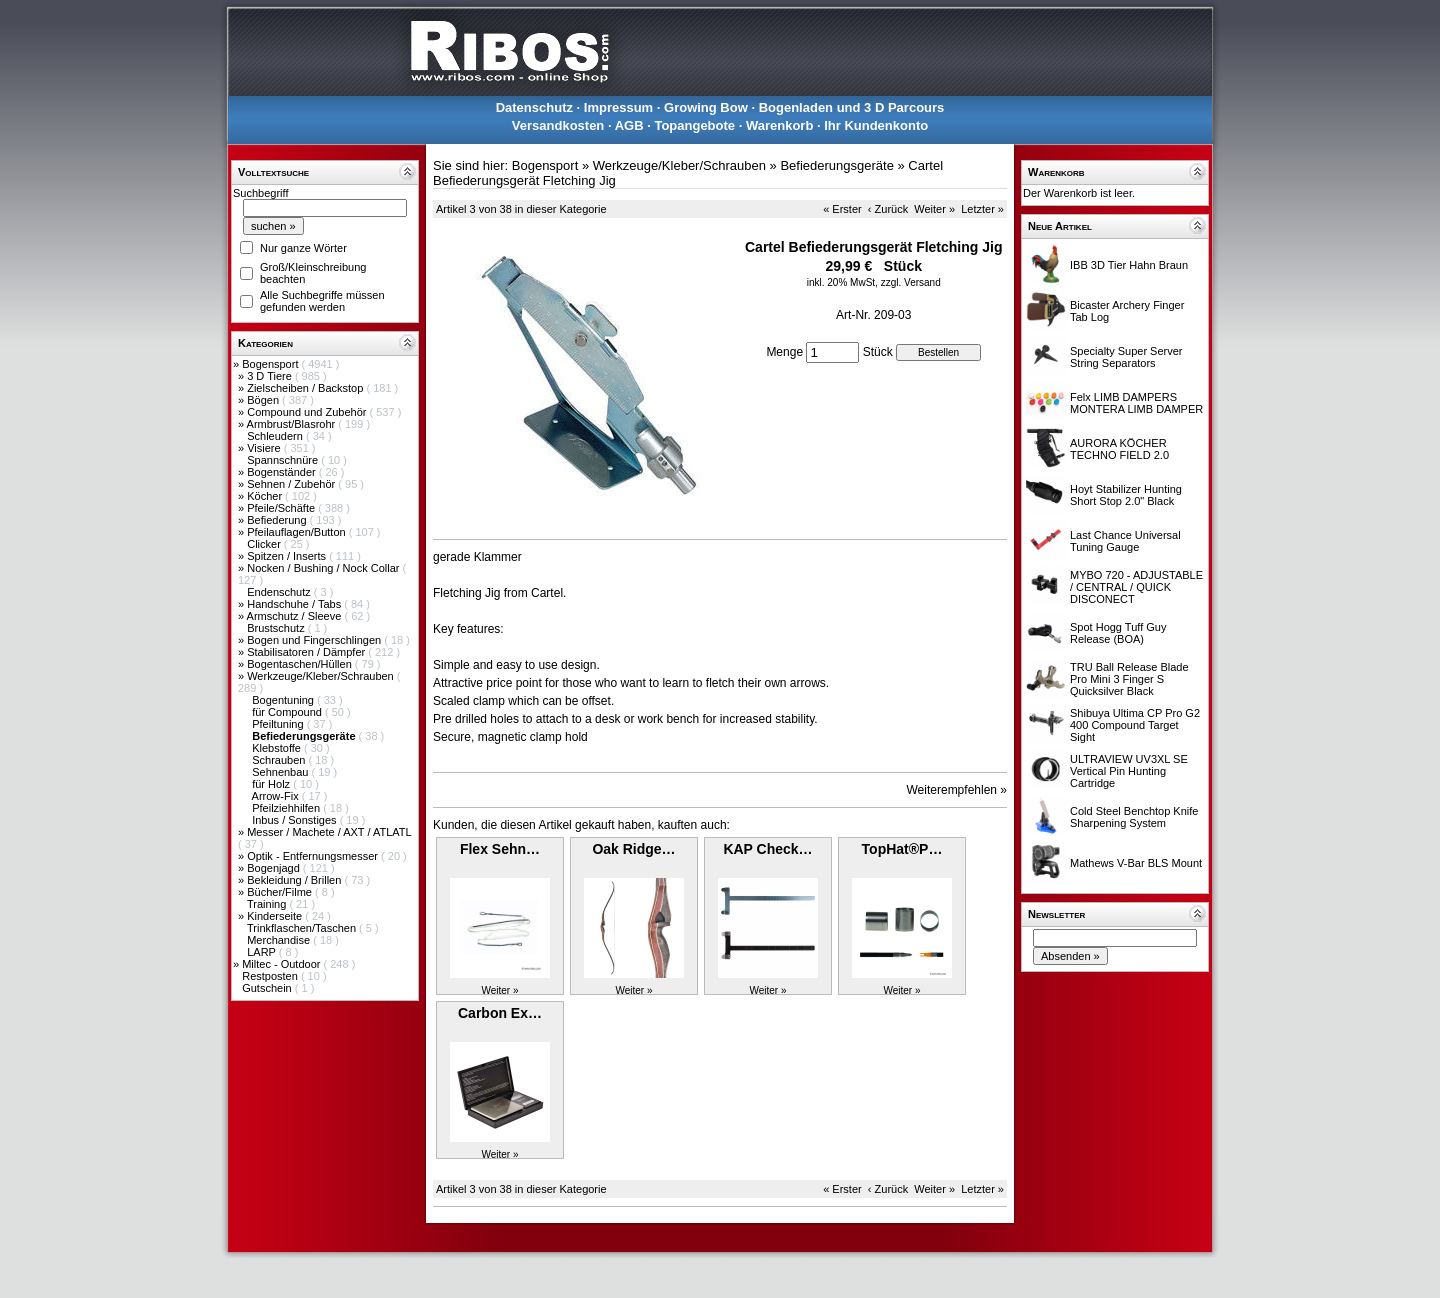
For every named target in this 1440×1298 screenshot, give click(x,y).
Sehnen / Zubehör (292, 484)
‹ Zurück (888, 209)
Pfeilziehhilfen (287, 808)
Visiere (265, 448)
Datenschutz (534, 107)
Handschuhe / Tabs (295, 604)
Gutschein (268, 988)
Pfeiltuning (279, 724)
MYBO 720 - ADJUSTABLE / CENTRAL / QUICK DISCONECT (1136, 587)
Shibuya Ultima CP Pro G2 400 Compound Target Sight (1135, 725)
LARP (263, 952)
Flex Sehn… (500, 849)
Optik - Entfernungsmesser (314, 856)
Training (268, 904)
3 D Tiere (271, 376)
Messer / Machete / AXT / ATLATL (329, 832)
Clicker (265, 544)
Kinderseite (276, 916)
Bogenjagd (275, 868)
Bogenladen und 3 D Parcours (852, 107)
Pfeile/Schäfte (282, 508)
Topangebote (694, 125)
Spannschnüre (284, 460)
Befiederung (278, 520)
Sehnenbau (281, 772)
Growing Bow (706, 107)
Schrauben (280, 760)
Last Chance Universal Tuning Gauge (1125, 541)
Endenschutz (280, 592)
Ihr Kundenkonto (876, 125)
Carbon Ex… (500, 1013)
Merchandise (280, 940)
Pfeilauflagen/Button (298, 532)
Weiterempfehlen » (957, 790)
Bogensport (271, 364)
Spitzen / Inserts (288, 556)
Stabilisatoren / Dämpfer (307, 652)
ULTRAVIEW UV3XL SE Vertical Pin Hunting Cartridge (1129, 771)
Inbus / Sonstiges (295, 820)
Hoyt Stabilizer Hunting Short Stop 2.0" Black (1126, 495)
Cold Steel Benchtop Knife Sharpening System (1134, 817)
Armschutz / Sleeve (296, 616)
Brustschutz (277, 628)
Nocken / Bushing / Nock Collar (324, 568)
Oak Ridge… (633, 849)
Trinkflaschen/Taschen (303, 928)
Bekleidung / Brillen (295, 880)
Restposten (271, 976)
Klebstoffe (278, 748)
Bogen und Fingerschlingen (315, 640)
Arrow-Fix (277, 796)
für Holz (272, 784)
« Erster (842, 209)
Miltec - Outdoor (282, 964)
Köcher (266, 496)
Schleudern (276, 436)
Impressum (618, 107)
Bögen (264, 400)
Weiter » (934, 209)
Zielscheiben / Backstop (306, 388)
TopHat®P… (902, 849)
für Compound (288, 712)
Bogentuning (284, 700)
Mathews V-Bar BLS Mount (1136, 863)
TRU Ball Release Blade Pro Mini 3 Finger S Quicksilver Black (1129, 679)
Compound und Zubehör (308, 412)
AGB (629, 125)
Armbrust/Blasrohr (293, 424)
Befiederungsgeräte (836, 165)
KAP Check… (767, 849)
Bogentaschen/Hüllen (301, 664)
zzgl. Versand (911, 282)
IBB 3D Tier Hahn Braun (1129, 265)
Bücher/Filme (281, 892)
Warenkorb (779, 125)
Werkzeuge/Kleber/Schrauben (322, 676)
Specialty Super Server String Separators (1126, 357)
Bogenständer (283, 472)
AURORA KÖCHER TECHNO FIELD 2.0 (1119, 449)
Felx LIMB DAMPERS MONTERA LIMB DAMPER (1136, 403)
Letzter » (982, 209)
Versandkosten (558, 125)
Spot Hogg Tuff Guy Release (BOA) (1118, 633)
